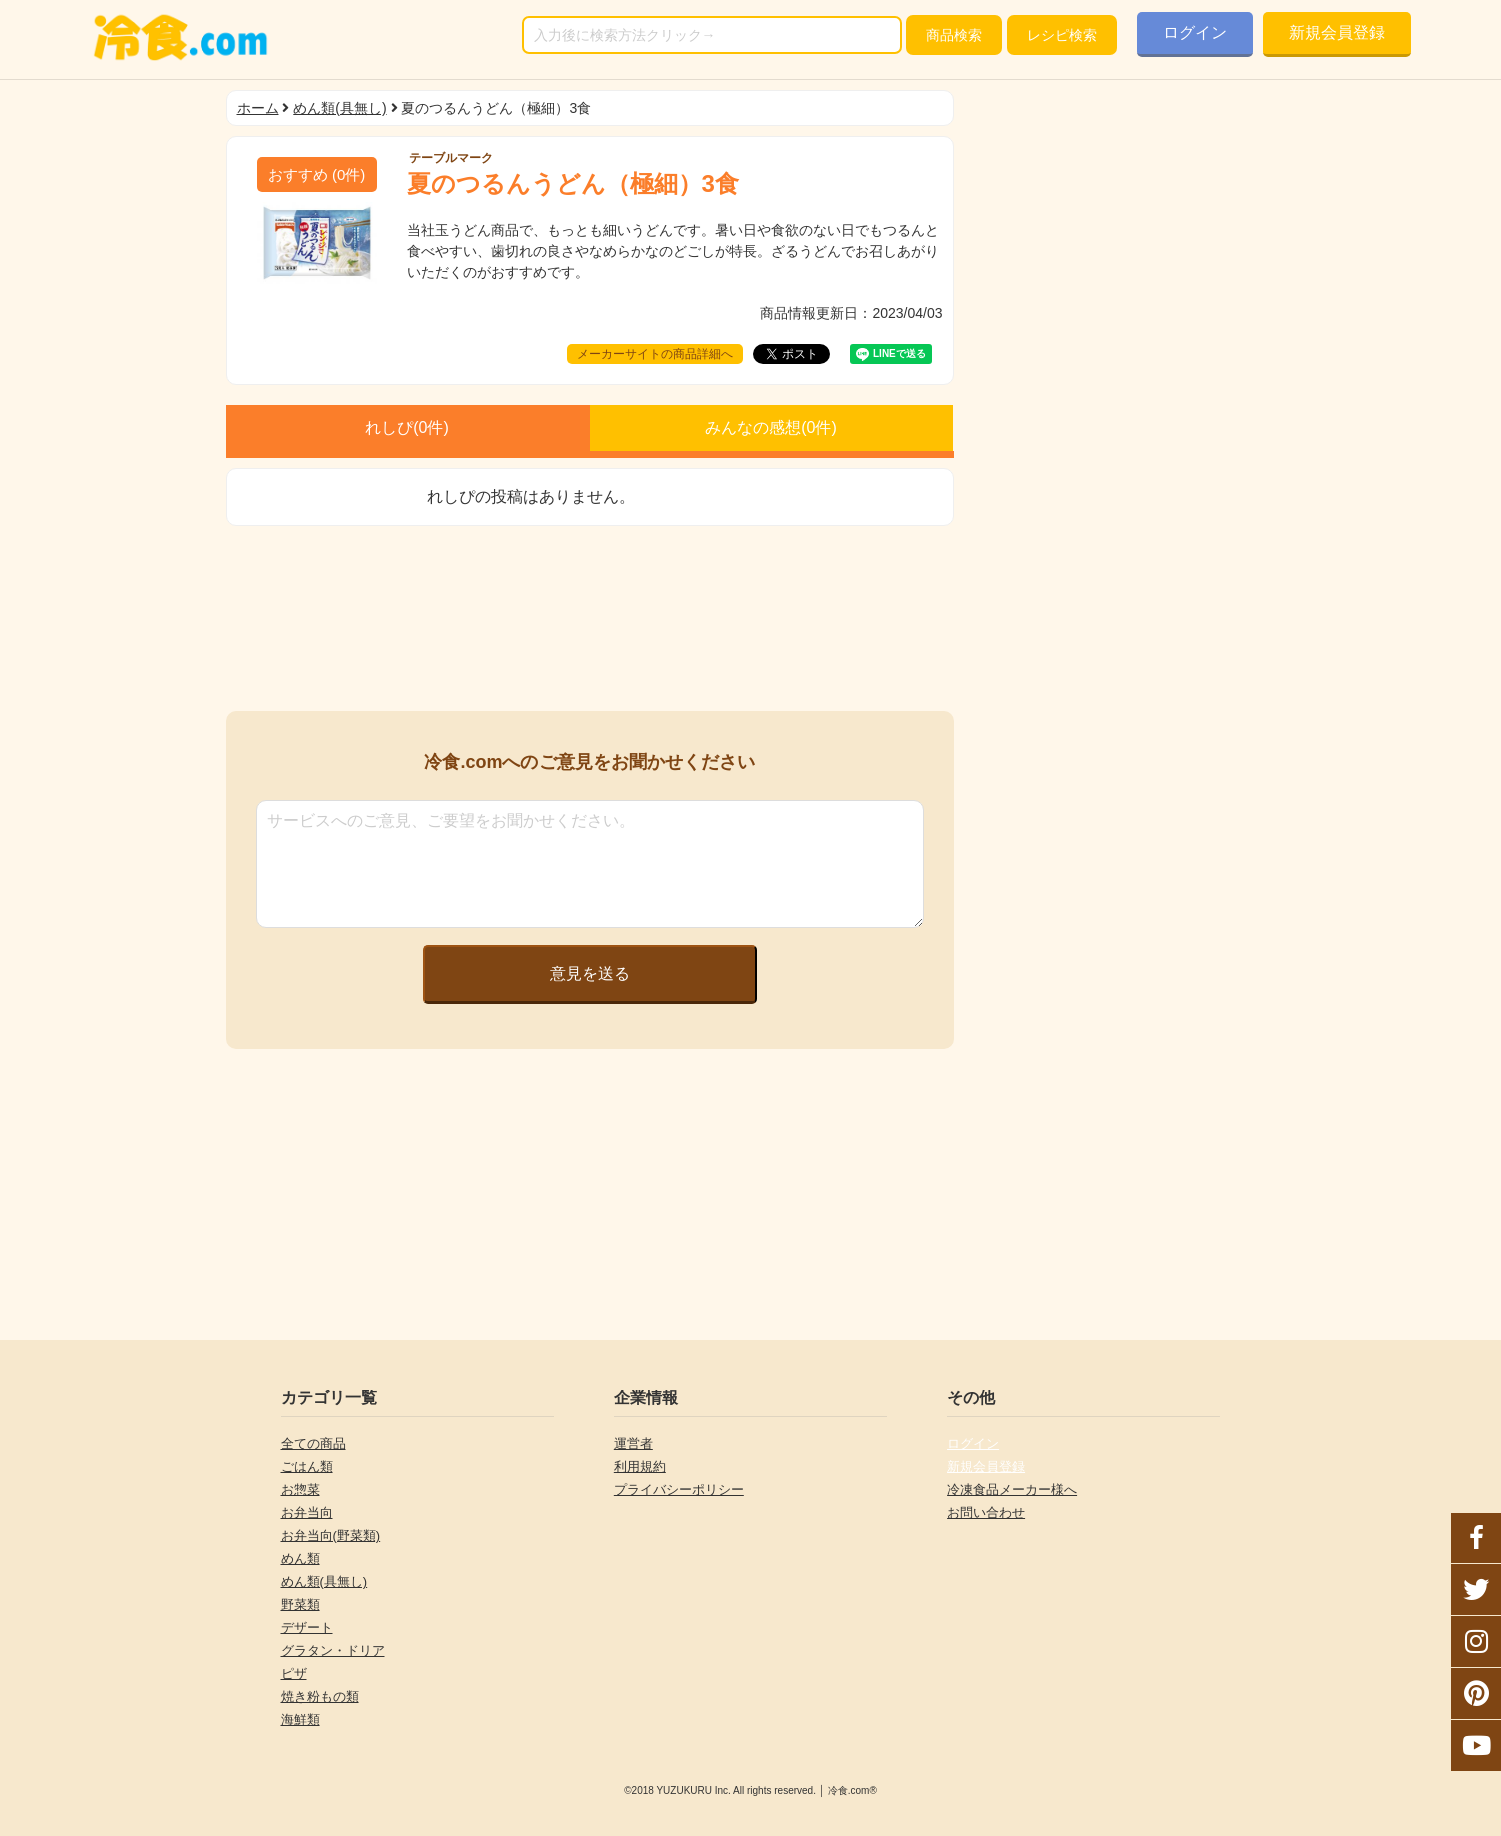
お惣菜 (300, 1489)
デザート (307, 1627)
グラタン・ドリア (333, 1650)
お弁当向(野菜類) (331, 1535)
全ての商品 (313, 1443)
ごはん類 (307, 1466)
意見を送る (590, 973)
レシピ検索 (1062, 35)
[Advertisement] (590, 618)
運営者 (633, 1443)
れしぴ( (407, 427)
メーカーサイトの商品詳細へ (655, 354)
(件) (317, 174)
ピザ (294, 1673)
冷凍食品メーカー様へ (1012, 1489)
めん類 (300, 1558)
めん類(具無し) (339, 108)
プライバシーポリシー (679, 1489)
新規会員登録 (1337, 32)
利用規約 (640, 1466)
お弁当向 (307, 1512)
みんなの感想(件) (771, 427)
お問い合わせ (986, 1512)
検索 (954, 35)
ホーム (258, 108)
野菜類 (300, 1604)
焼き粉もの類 (320, 1696)
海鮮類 (300, 1719)
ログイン (1195, 32)
